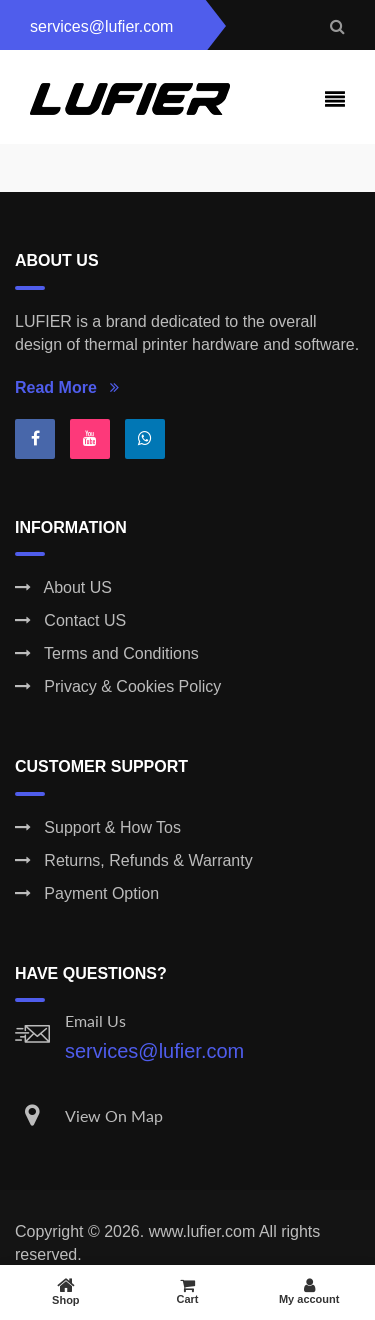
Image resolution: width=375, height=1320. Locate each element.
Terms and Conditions (107, 653)
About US (63, 587)
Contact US (70, 620)
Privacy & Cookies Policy (118, 686)
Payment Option (87, 893)
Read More (67, 387)
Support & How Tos (98, 827)
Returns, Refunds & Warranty (134, 860)
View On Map (114, 1115)
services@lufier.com (154, 1051)
